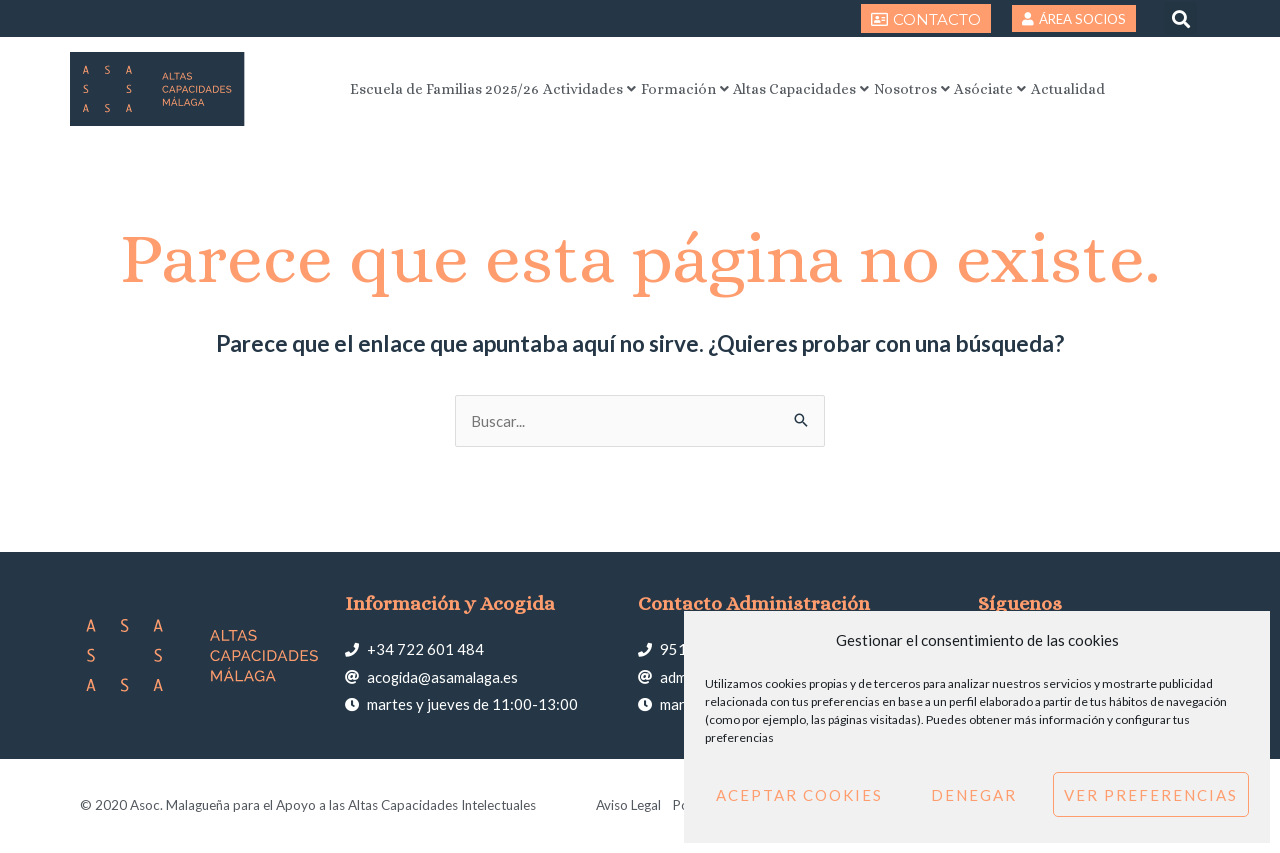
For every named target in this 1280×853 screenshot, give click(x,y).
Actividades (554, 88)
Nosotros (936, 88)
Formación (668, 88)
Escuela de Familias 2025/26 (386, 88)
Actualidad (1129, 88)
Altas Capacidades (804, 88)
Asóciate (1033, 88)
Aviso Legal (626, 806)
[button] (1180, 18)
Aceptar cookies (799, 795)
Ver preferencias (1151, 795)
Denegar (974, 795)
